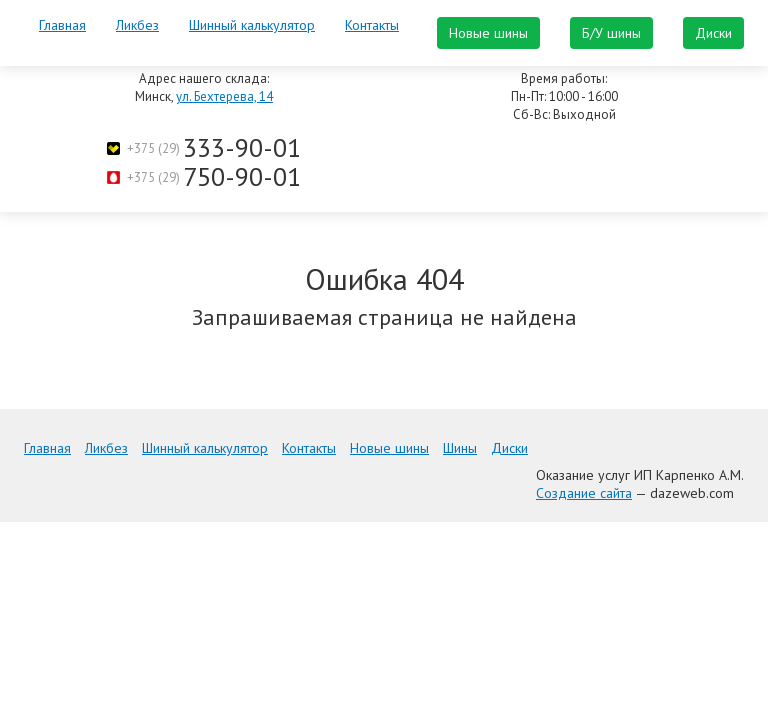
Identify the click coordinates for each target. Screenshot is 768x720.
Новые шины (488, 33)
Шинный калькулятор (252, 25)
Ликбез (137, 25)
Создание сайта (584, 493)
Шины (460, 448)
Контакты (372, 25)
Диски (713, 33)
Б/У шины (611, 33)
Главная (62, 25)
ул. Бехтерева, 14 (224, 96)
